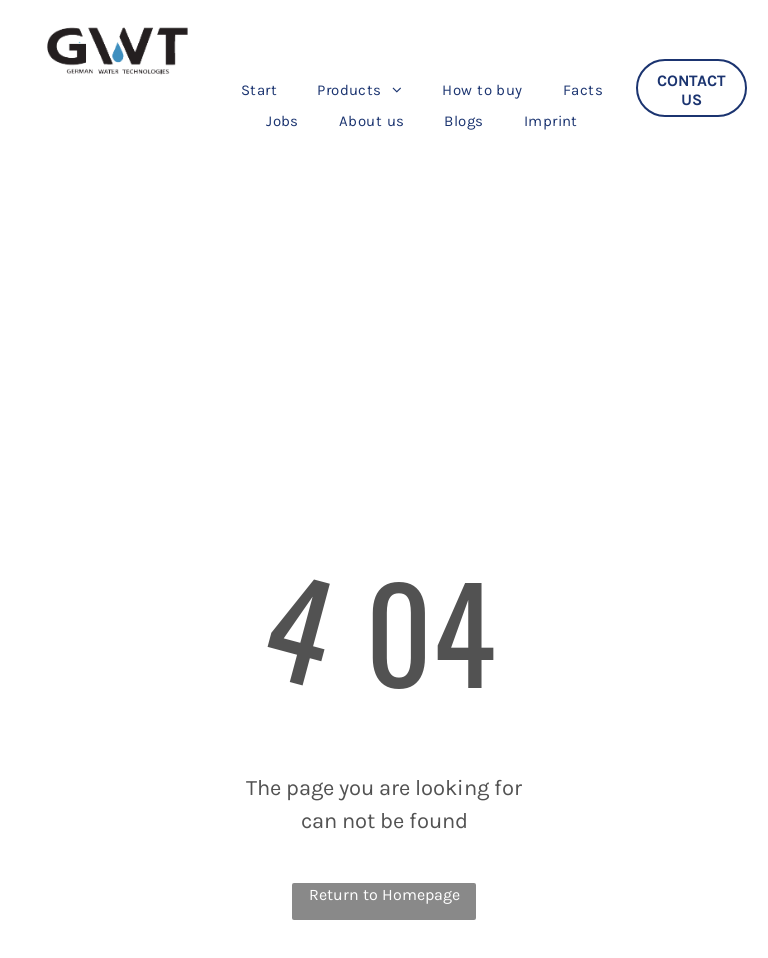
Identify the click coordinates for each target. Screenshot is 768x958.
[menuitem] (259, 90)
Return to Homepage (384, 894)
